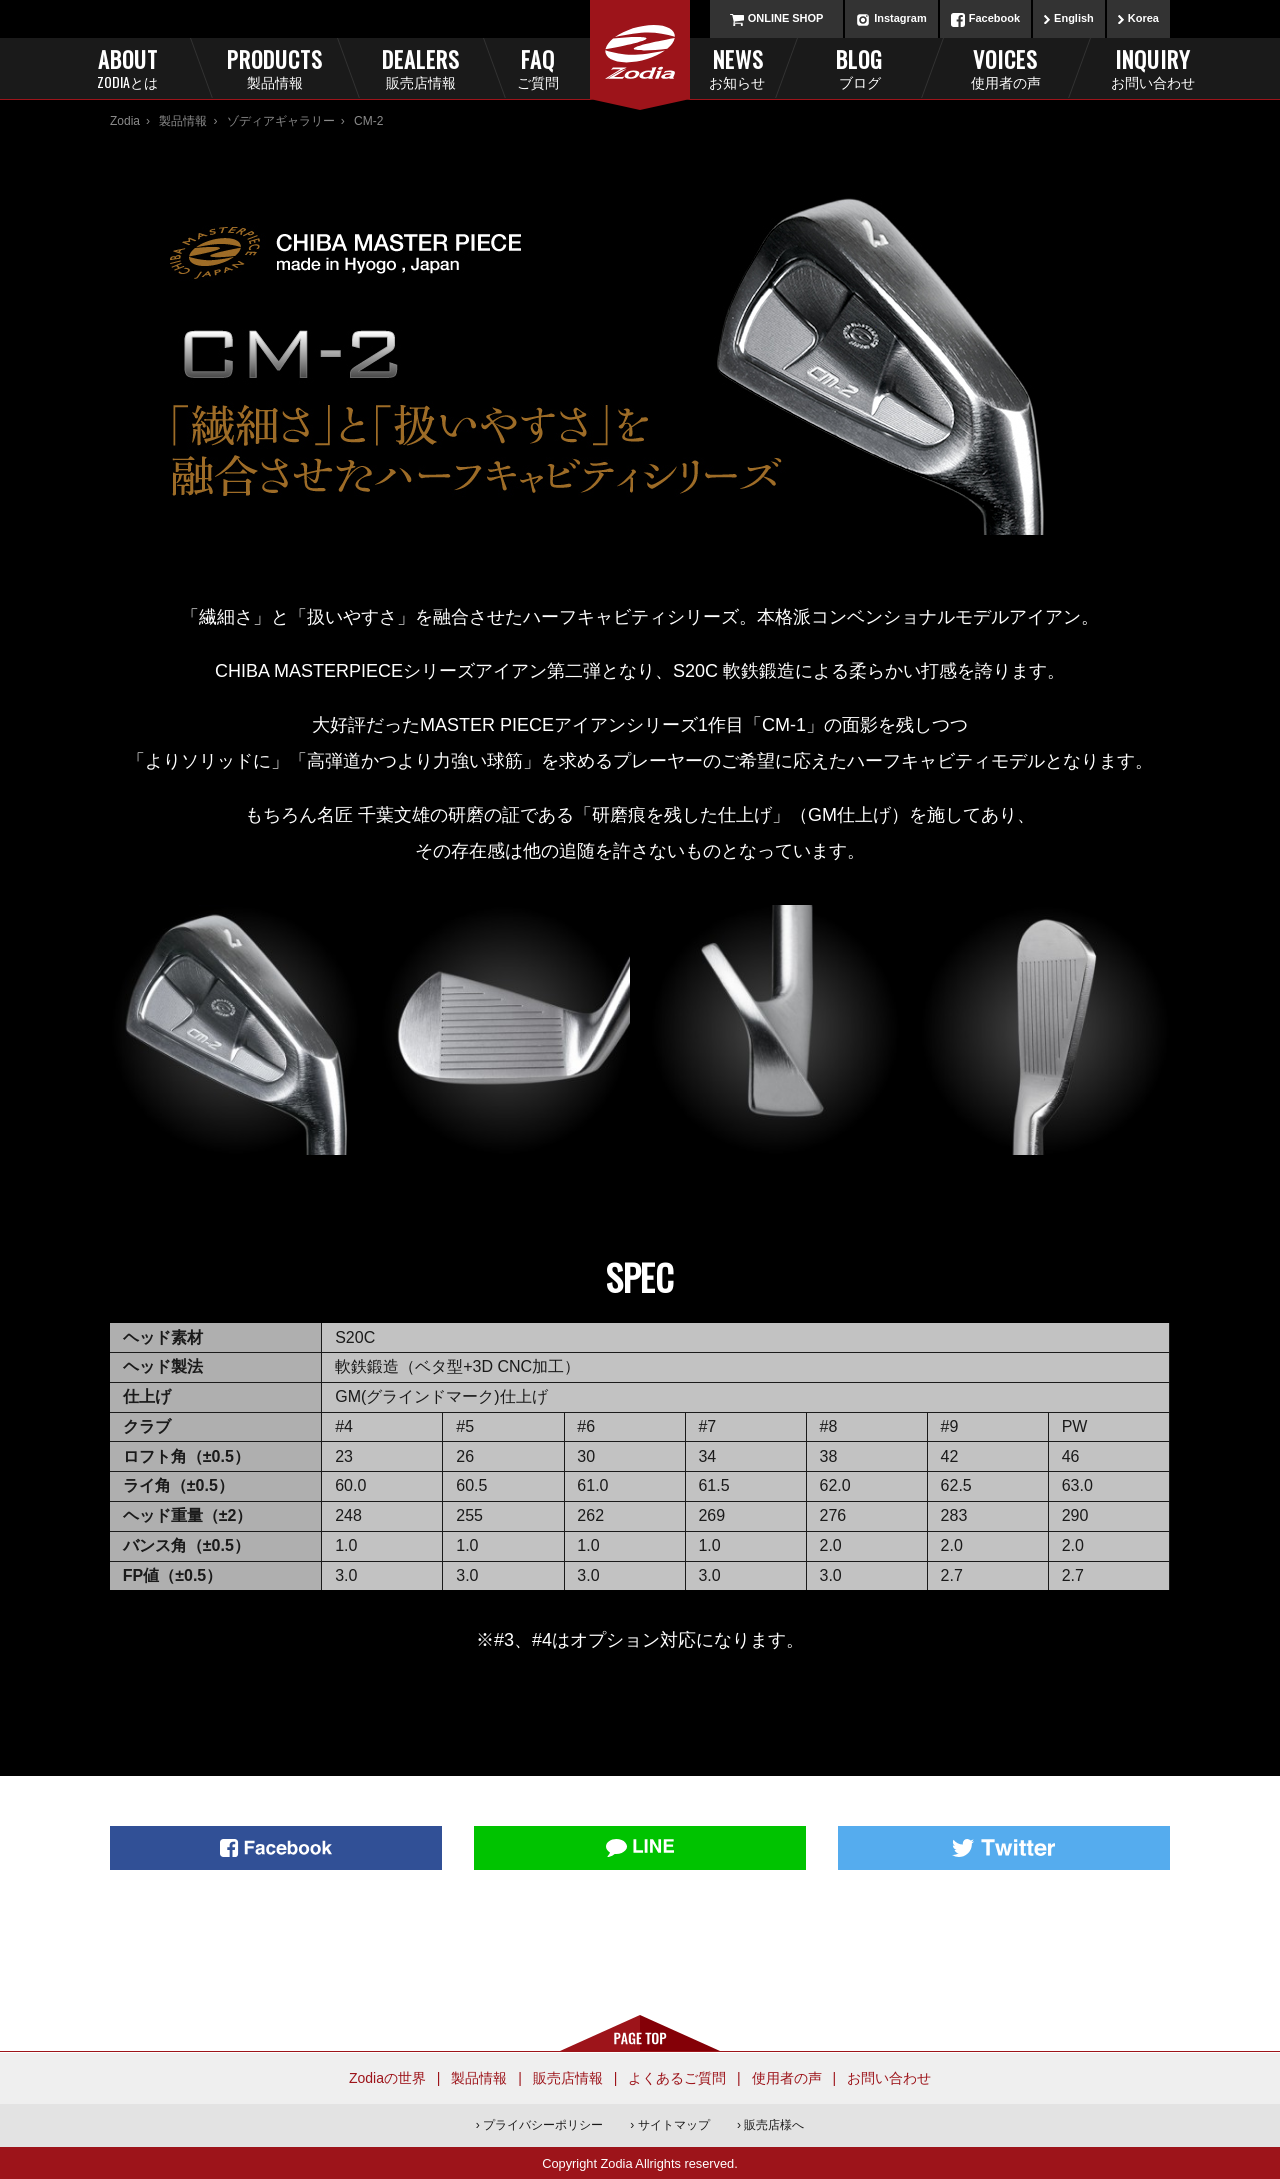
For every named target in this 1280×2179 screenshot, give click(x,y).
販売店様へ (774, 2125)
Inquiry (1152, 67)
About (127, 67)
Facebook (994, 18)
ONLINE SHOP (786, 18)
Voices (1005, 67)
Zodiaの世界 (387, 2078)
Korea (1143, 18)
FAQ (571, 67)
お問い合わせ (889, 2078)
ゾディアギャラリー (281, 121)
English (1074, 18)
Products (274, 67)
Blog (859, 67)
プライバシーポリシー (543, 2125)
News (710, 67)
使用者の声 (787, 2078)
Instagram (900, 18)
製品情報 (183, 121)
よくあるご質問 (677, 2078)
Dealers (420, 67)
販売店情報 (568, 2078)
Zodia (125, 121)
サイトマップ (674, 2125)
